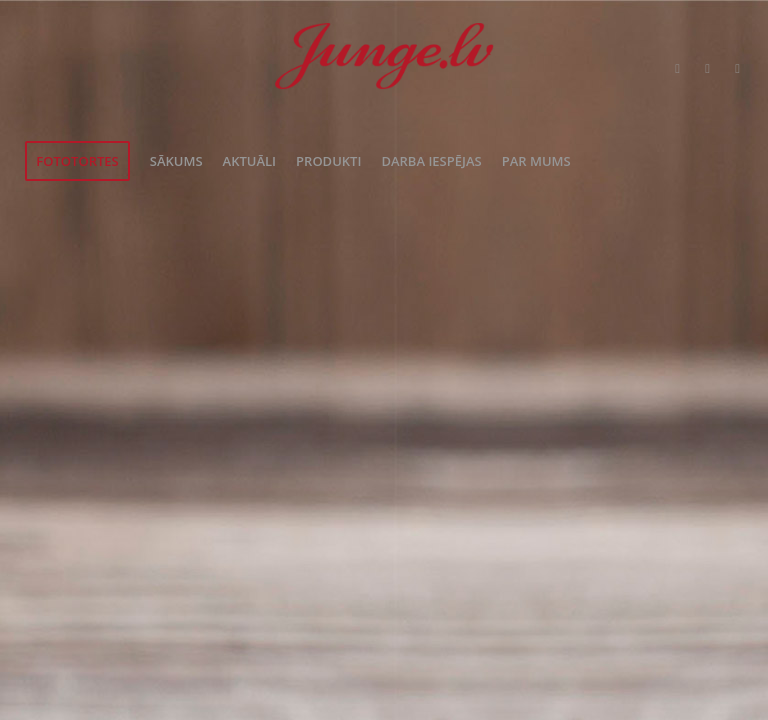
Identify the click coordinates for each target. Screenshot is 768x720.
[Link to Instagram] (738, 68)
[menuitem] (77, 161)
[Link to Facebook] (708, 68)
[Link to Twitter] (678, 68)
